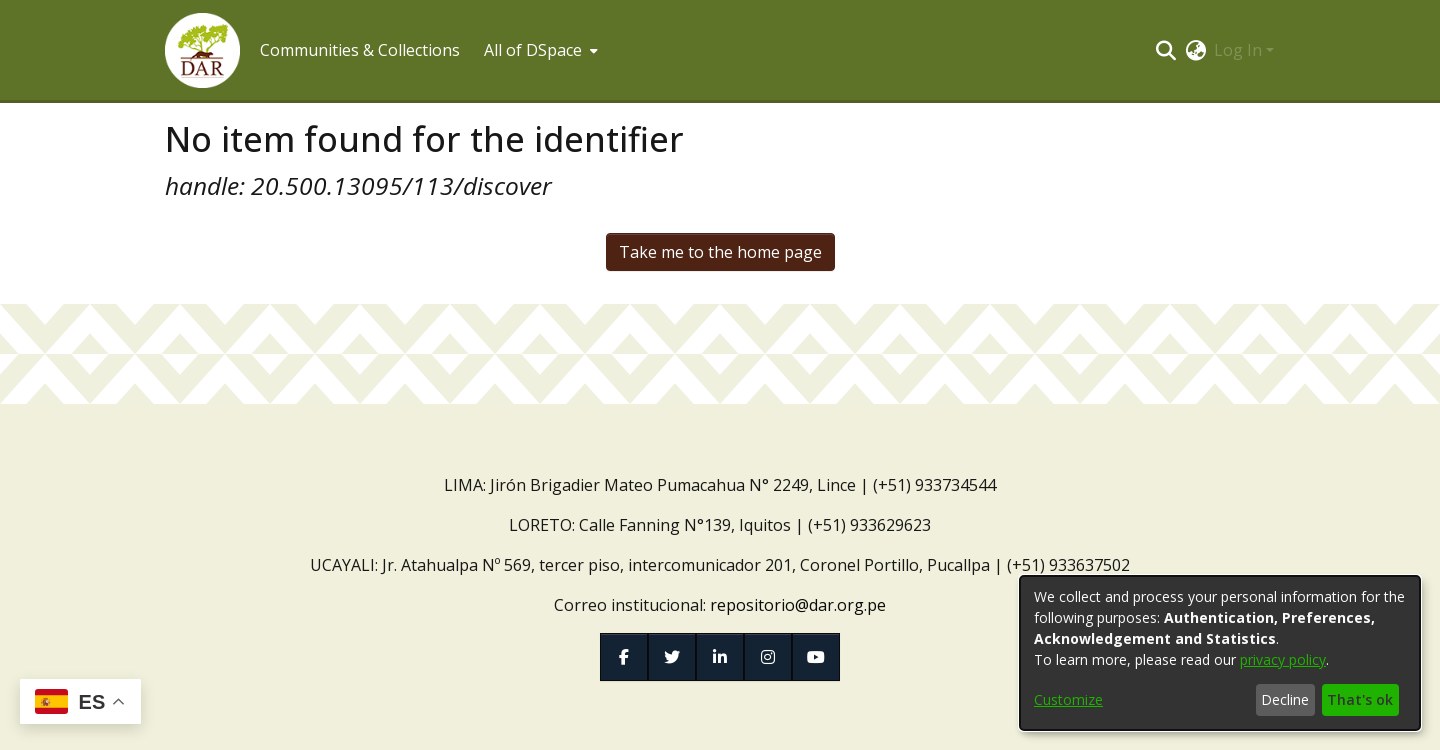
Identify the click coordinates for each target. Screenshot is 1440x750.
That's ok (1360, 699)
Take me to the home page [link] (720, 252)
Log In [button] (1240, 50)
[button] (202, 50)
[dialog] (1220, 653)
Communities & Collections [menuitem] (360, 50)
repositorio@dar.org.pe (798, 605)
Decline (1285, 699)
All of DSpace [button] (533, 50)
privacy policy (1283, 659)
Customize (1068, 699)
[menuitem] (539, 50)
